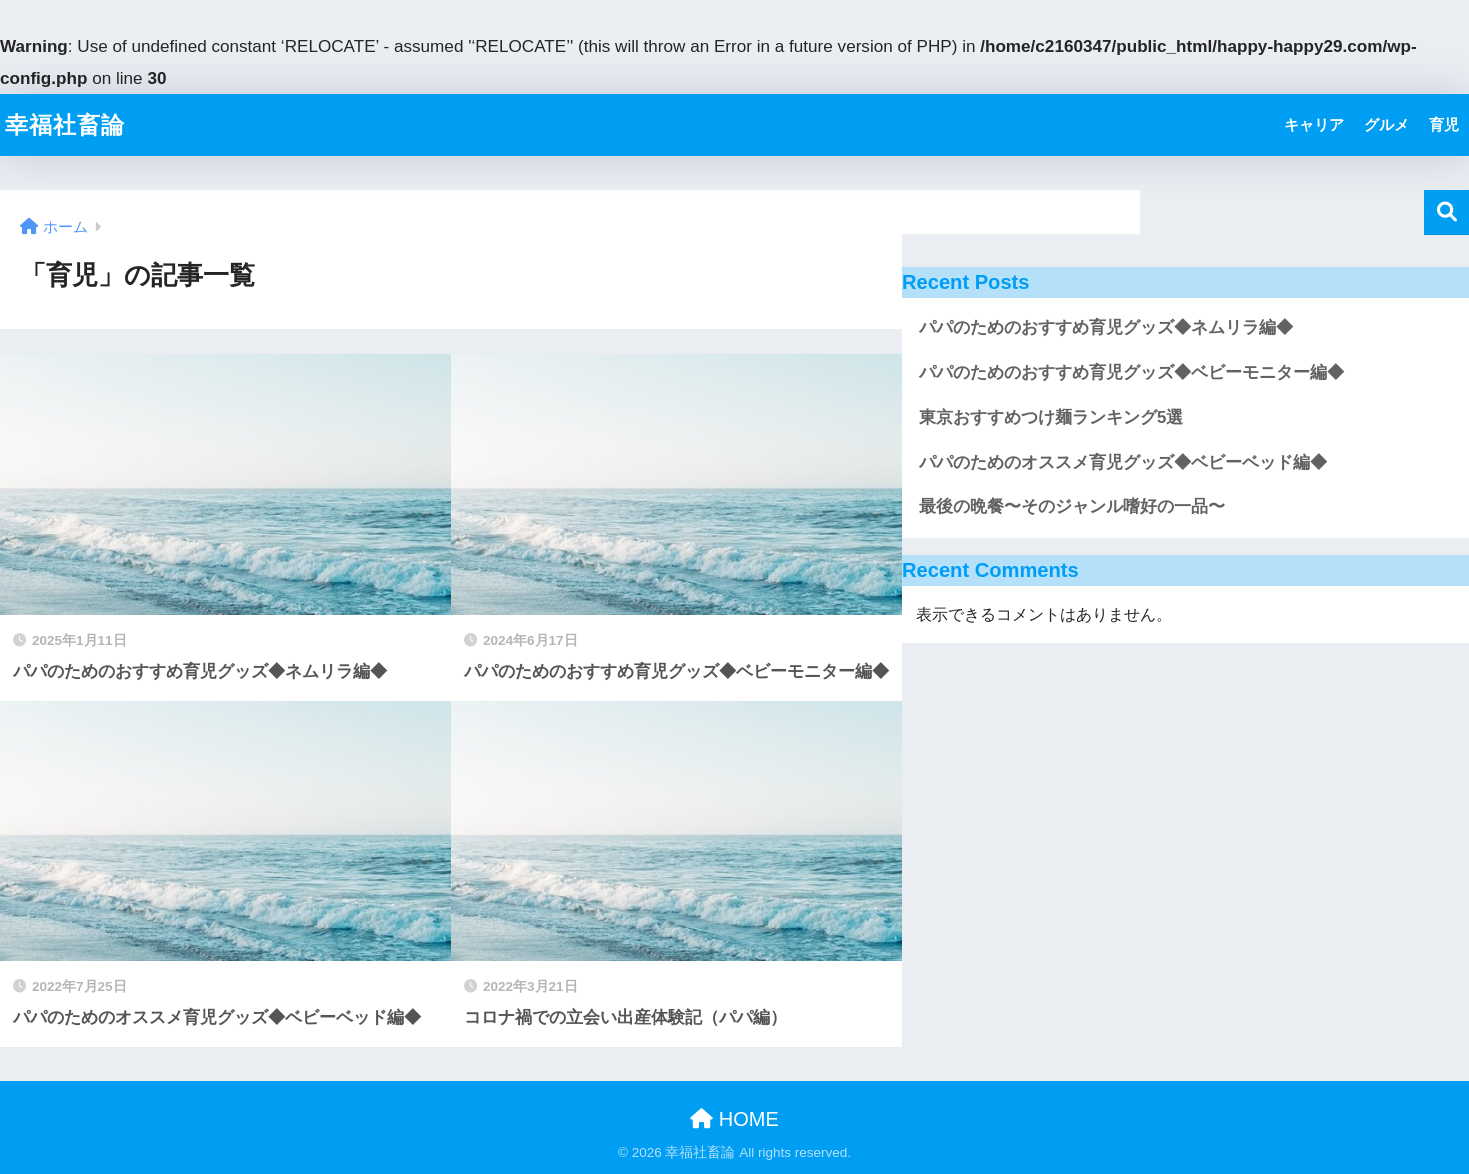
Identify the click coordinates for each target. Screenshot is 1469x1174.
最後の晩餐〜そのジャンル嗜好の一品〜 (1072, 506)
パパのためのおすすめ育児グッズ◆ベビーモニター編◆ (1131, 372)
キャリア (1314, 124)
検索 (1446, 212)
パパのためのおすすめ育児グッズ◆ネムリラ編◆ (1106, 327)
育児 (1444, 124)
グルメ (1386, 124)
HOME (734, 1119)
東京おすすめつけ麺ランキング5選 (1051, 417)
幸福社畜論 (65, 125)
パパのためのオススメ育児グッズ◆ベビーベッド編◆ (1123, 462)
